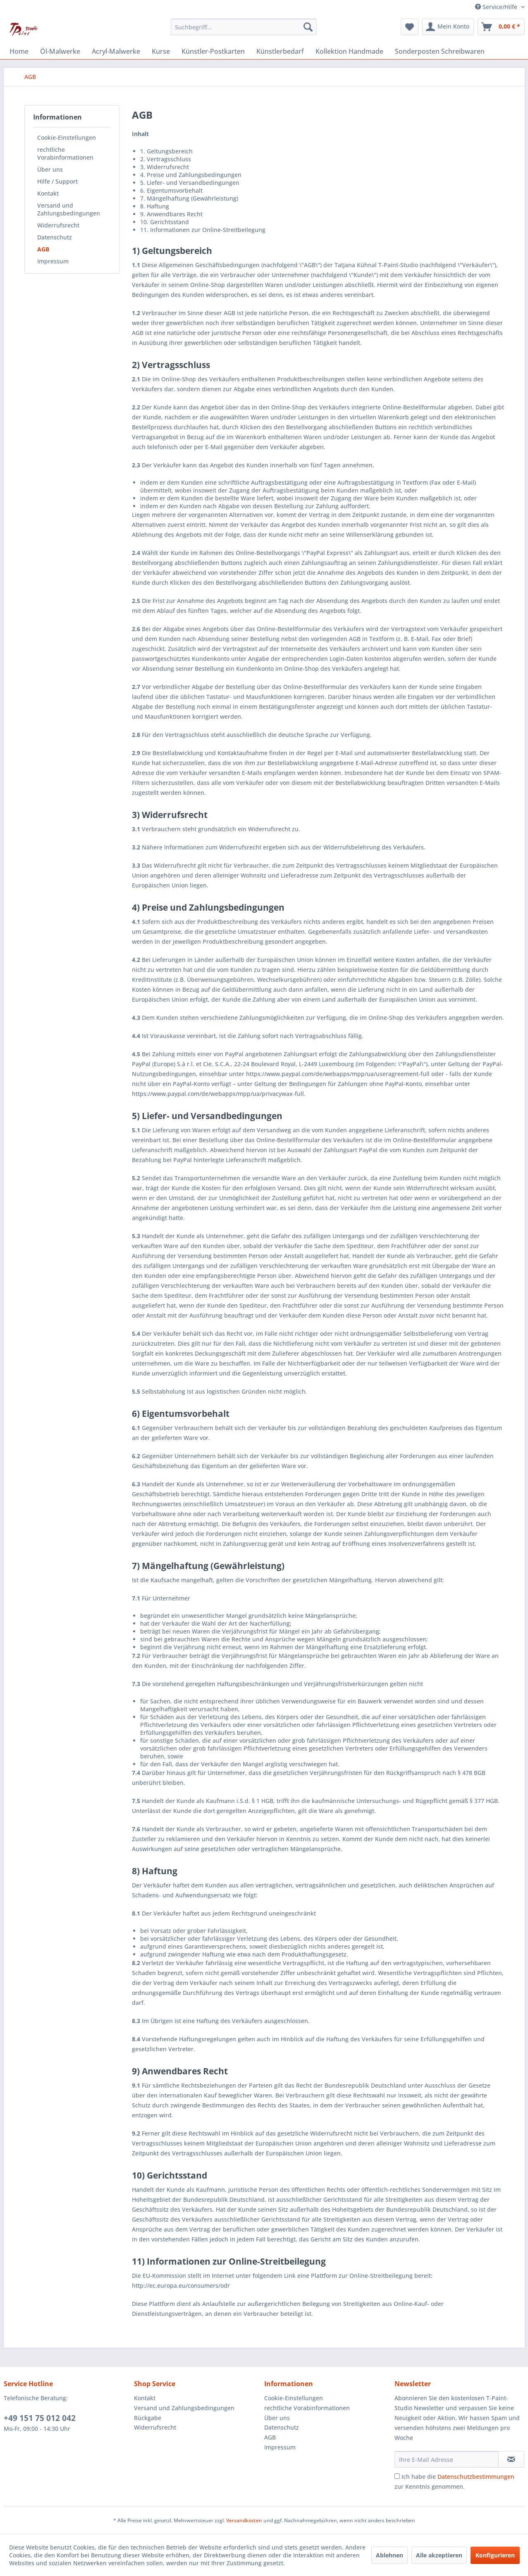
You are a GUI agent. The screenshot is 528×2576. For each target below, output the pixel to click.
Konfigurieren (495, 2555)
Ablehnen (389, 2555)
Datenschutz (54, 237)
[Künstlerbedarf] (280, 51)
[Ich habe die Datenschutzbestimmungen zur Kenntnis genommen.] (397, 2476)
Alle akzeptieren (439, 2555)
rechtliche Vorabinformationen (65, 153)
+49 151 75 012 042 (40, 2418)
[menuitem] (244, 27)
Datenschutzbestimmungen (475, 2476)
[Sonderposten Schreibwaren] (439, 51)
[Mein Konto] (448, 27)
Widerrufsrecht (58, 225)
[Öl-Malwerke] (60, 51)
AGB (43, 249)
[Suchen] (308, 27)
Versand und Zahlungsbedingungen (68, 209)
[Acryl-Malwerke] (116, 51)
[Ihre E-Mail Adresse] (446, 2459)
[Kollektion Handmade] (349, 51)
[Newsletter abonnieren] (511, 2459)
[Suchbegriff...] (244, 27)
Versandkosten (244, 2520)
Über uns (50, 169)
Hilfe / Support (57, 181)
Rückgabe (147, 2418)
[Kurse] (161, 51)
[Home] (19, 51)
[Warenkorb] (501, 27)
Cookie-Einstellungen (66, 137)
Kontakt (48, 193)
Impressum (53, 261)
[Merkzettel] (409, 27)
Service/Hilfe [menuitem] (497, 7)
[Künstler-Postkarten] (213, 51)
